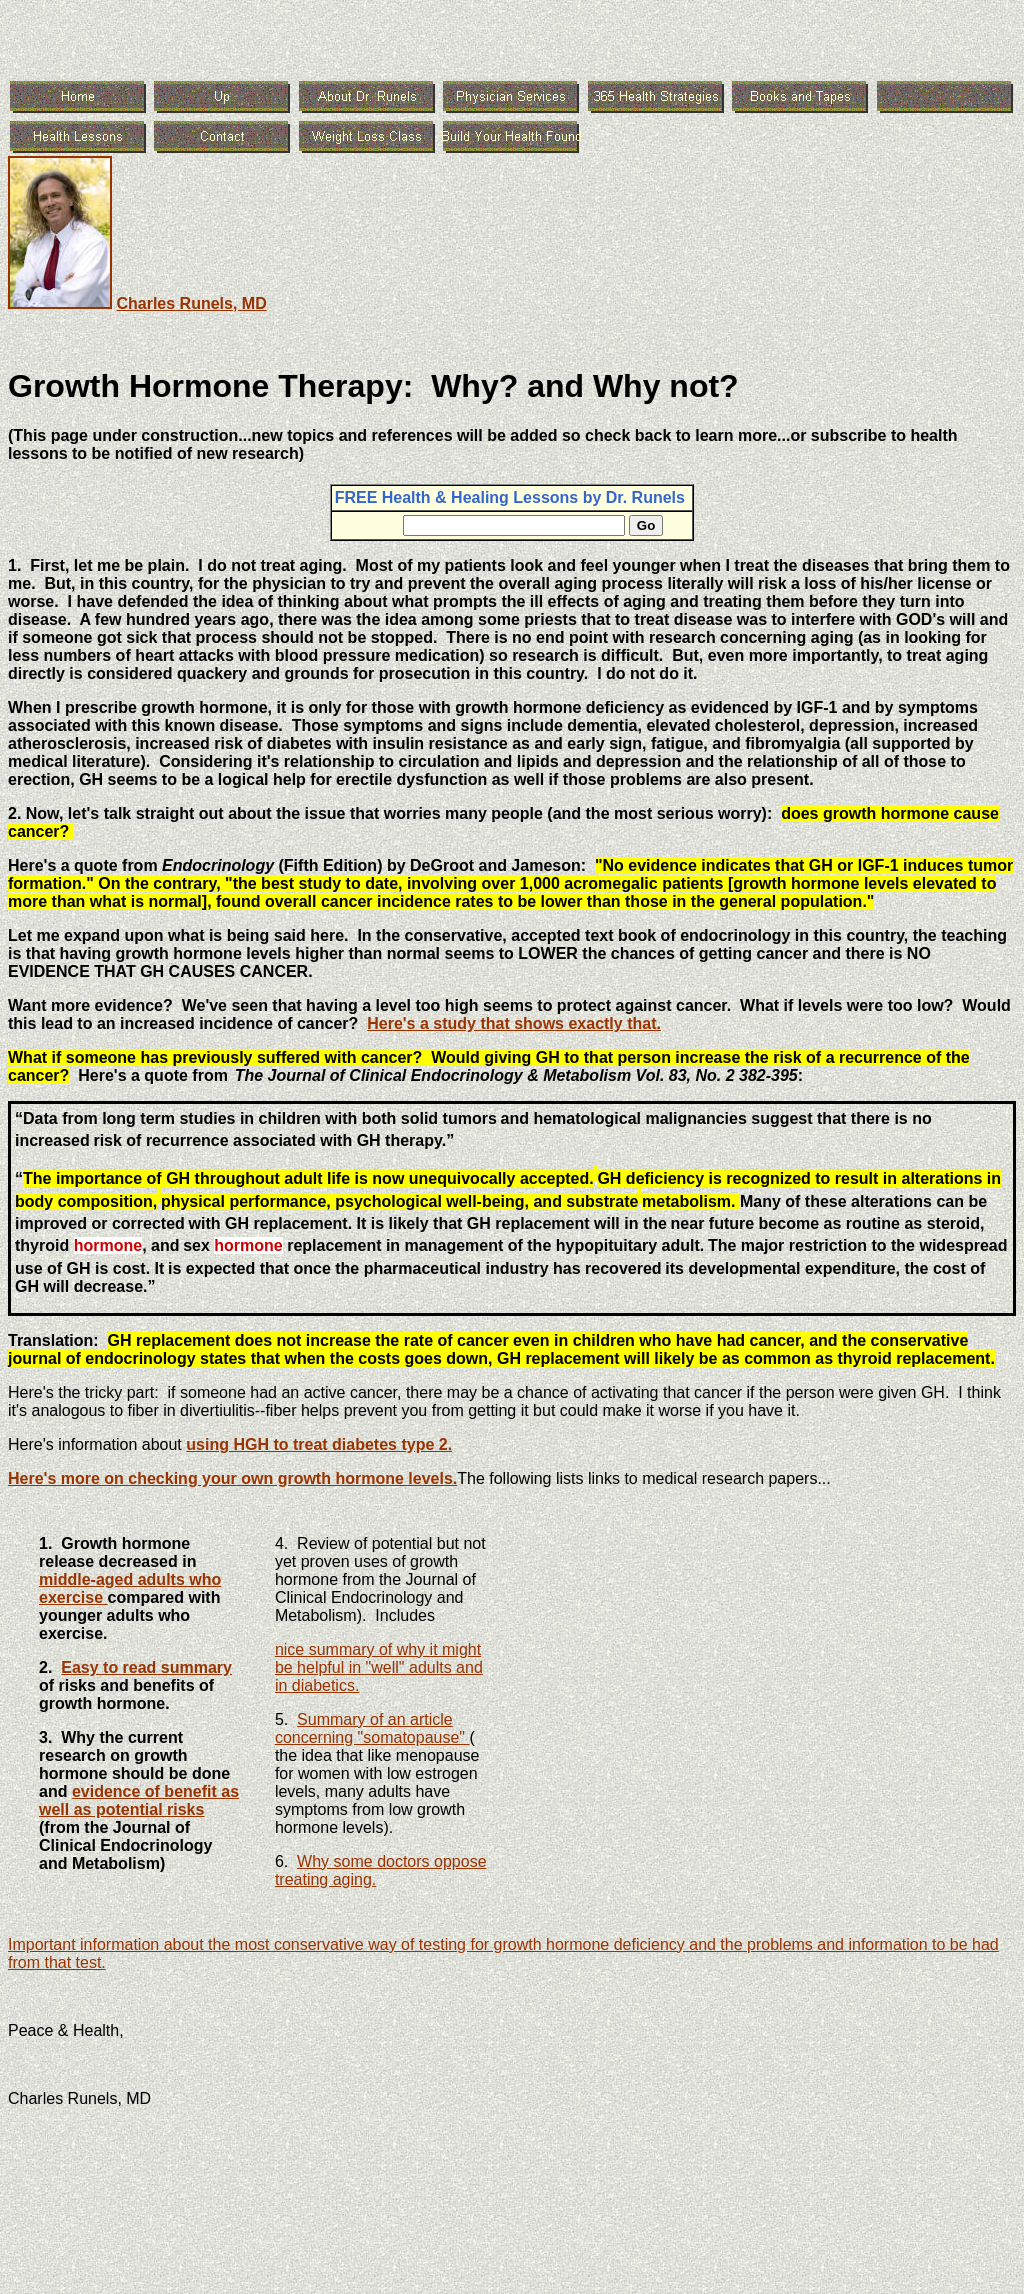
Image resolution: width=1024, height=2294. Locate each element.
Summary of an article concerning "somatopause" (372, 1728)
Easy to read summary (146, 1667)
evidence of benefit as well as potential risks (139, 1800)
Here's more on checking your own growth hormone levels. (232, 1478)
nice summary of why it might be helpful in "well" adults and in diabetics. (379, 1667)
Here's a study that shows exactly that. (514, 1023)
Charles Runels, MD (191, 303)
